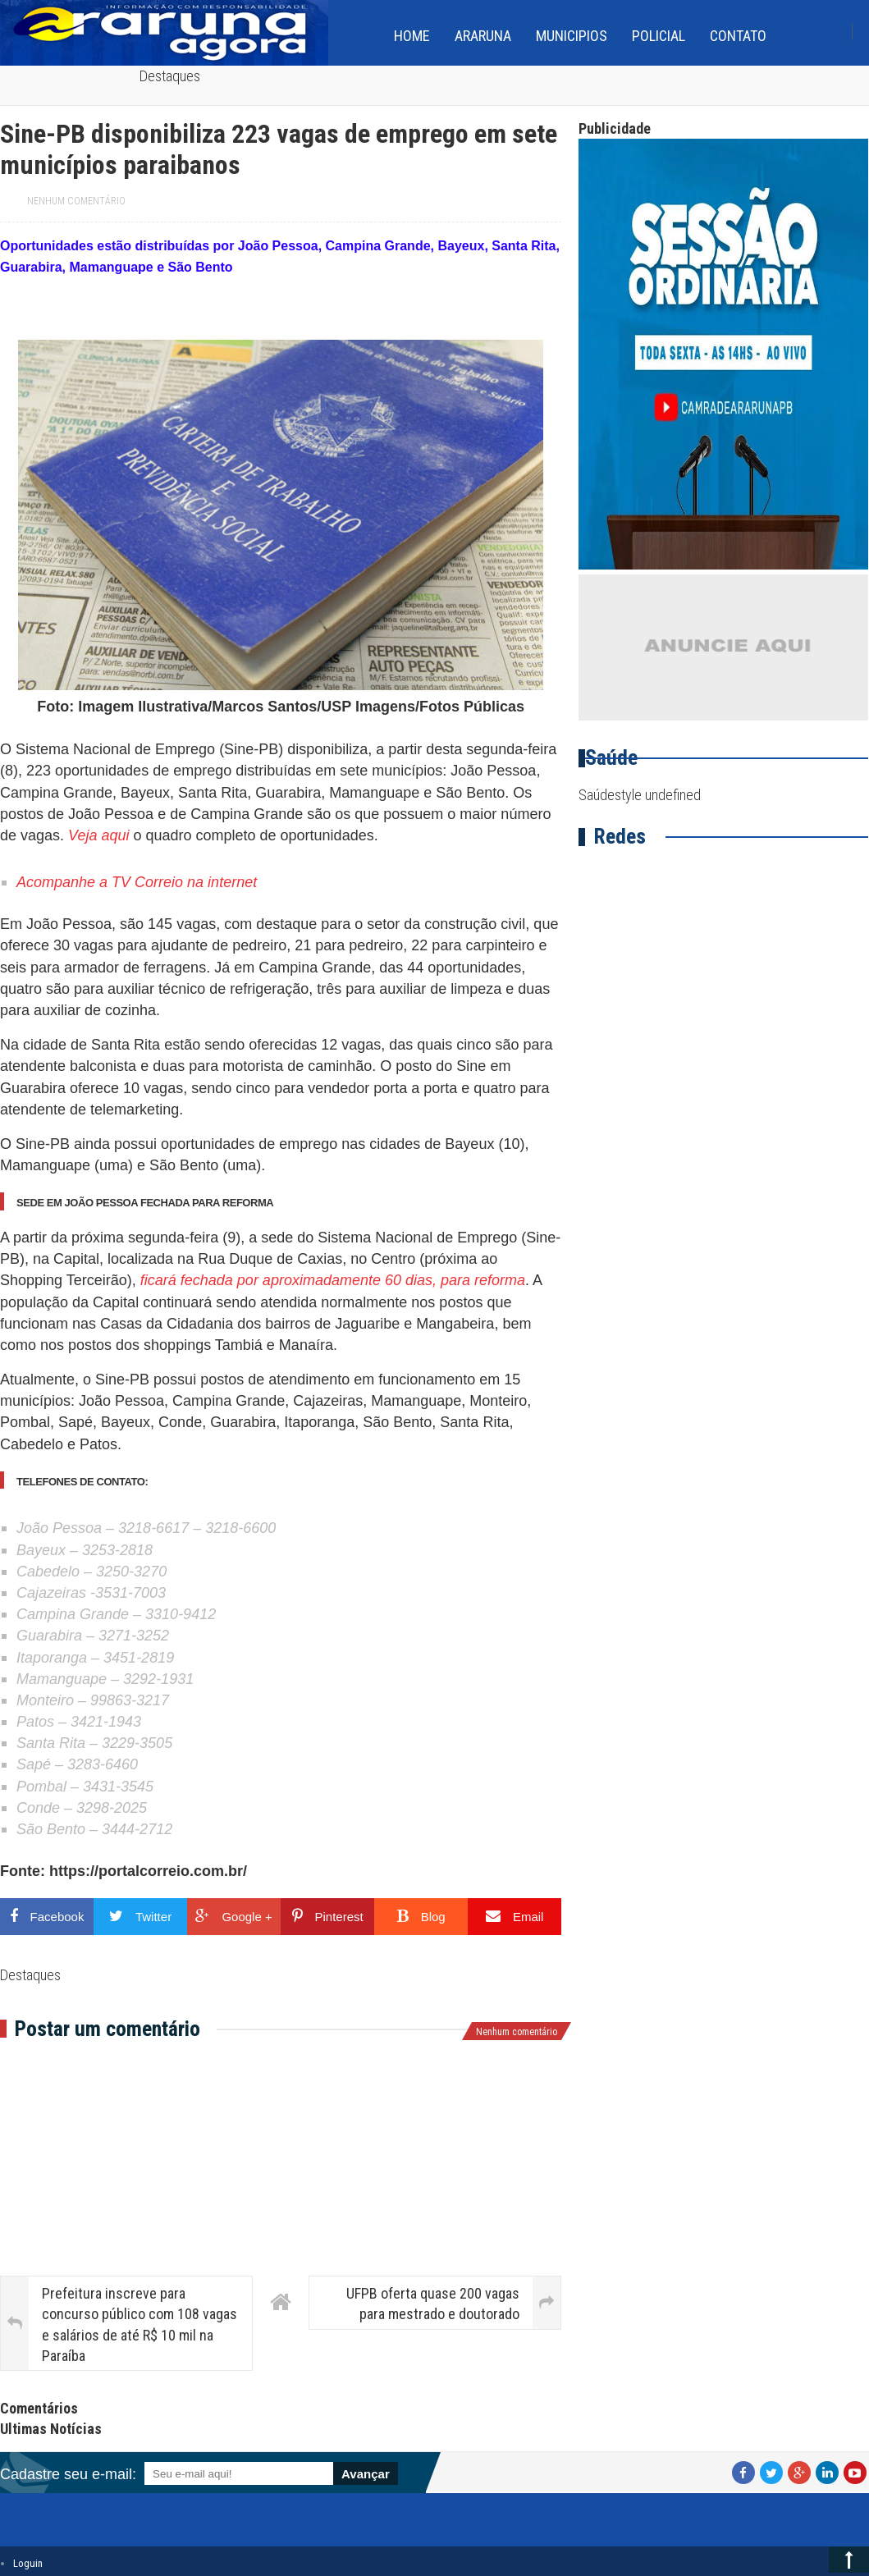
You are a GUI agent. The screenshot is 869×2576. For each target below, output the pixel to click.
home (412, 35)
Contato (738, 35)
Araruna (483, 35)
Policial (658, 35)
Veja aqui (98, 835)
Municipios (571, 35)
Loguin (28, 2563)
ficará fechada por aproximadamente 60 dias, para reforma (332, 1280)
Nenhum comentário (76, 201)
